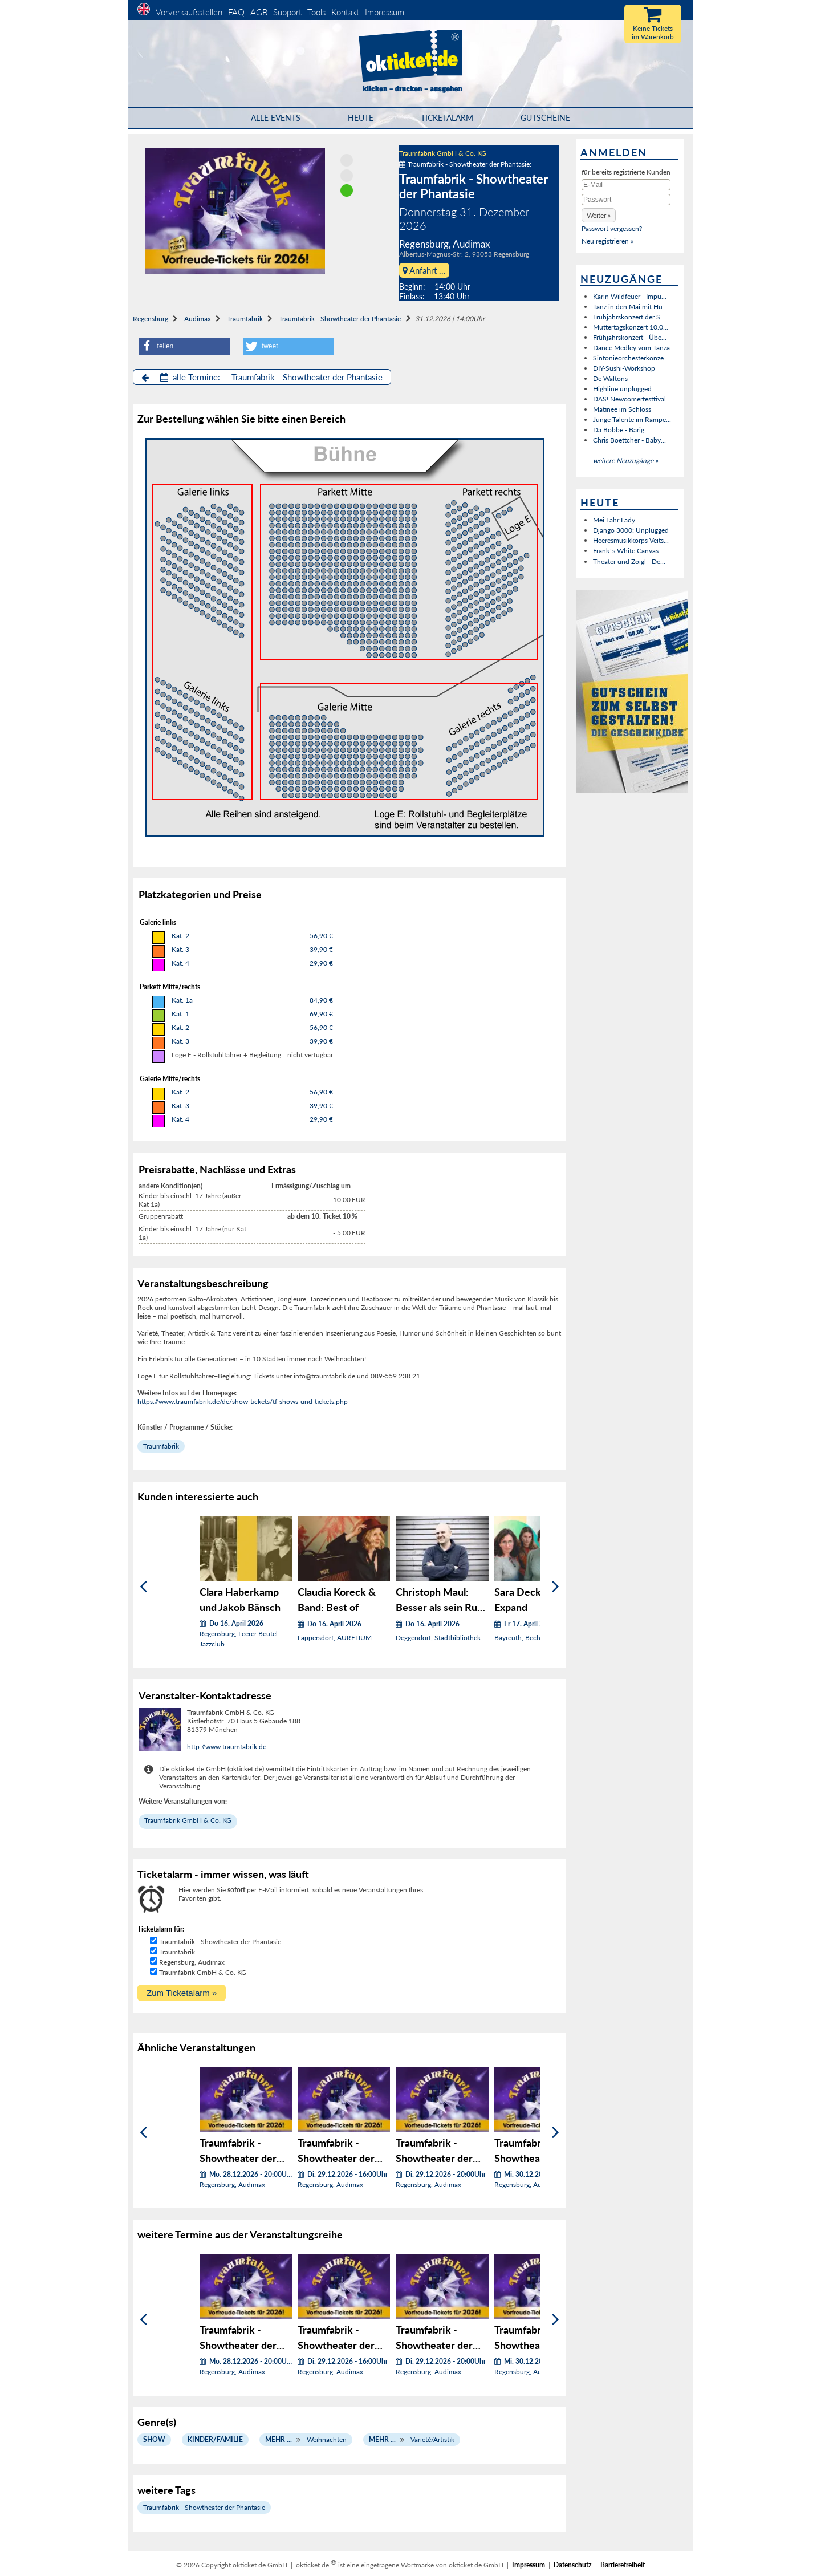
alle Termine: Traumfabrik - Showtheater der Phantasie (262, 377)
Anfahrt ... (424, 270)
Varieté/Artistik (432, 2439)
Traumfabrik (245, 318)
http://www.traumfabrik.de (226, 1746)
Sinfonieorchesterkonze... (631, 358)
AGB (258, 12)
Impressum (384, 12)
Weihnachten (327, 2439)
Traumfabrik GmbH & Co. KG (442, 153)
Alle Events (275, 118)
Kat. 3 (180, 949)
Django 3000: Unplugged (631, 530)
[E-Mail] (626, 184)
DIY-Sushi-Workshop (624, 368)
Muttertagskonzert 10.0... (630, 327)
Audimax (197, 318)
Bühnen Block (202, 642)
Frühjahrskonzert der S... (629, 317)
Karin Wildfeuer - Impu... (629, 296)
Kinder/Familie (215, 2439)
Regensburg (150, 318)
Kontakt (345, 12)
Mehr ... (278, 2439)
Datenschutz (573, 2565)
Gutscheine (545, 118)
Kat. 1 (180, 1013)
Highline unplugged (622, 388)
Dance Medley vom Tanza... (634, 347)
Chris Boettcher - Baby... (629, 440)
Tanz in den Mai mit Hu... (630, 306)
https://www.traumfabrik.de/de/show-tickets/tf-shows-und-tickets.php (242, 1401)
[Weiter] (555, 1586)
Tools (316, 12)
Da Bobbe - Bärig (618, 429)
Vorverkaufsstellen (189, 12)
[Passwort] (626, 199)
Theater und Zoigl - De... (629, 561)
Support (287, 12)
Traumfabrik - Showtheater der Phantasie (340, 318)
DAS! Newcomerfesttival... (632, 399)
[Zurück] (143, 1586)
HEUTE (360, 118)
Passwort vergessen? (612, 228)
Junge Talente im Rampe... (632, 419)
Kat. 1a (182, 1000)
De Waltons (610, 378)
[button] (184, 346)
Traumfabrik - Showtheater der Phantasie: (465, 164)
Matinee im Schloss (622, 409)
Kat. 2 (180, 935)
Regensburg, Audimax (192, 1962)
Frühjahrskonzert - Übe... (629, 337)
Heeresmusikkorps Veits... (631, 540)
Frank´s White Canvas (626, 550)
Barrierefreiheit (622, 2565)
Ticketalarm (447, 118)
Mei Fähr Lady (614, 520)
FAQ (236, 12)
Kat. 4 (180, 963)
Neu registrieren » (607, 241)
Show (154, 2439)
